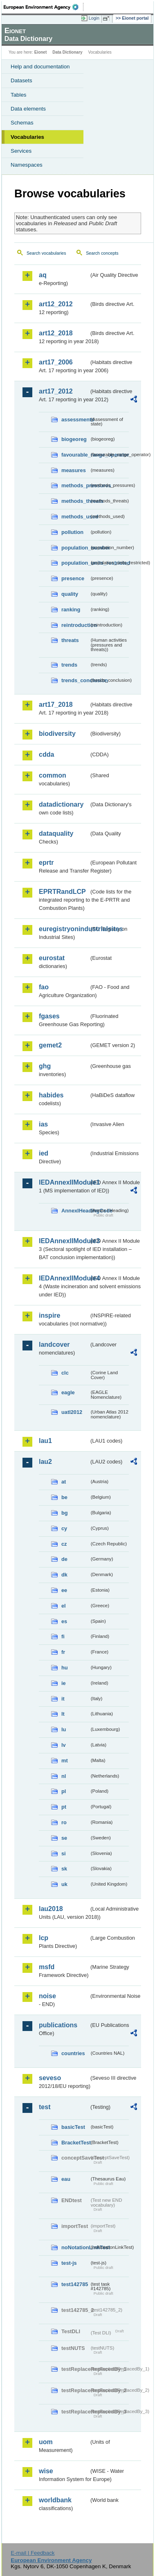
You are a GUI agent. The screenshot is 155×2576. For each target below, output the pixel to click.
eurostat (52, 957)
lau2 (45, 1461)
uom (46, 2441)
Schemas (22, 123)
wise (46, 2470)
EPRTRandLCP (62, 891)
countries (73, 2053)
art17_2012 (56, 391)
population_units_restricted (75, 563)
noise (47, 1995)
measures (73, 470)
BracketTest (75, 2143)
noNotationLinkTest (75, 2247)
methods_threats (75, 501)
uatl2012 (71, 1412)
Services (21, 151)
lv (63, 1745)
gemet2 (50, 1045)
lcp (43, 1937)
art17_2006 (56, 362)
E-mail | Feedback (32, 2553)
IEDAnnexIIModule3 (64, 1240)
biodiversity (57, 733)
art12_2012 (56, 304)
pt (63, 1807)
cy (64, 1528)
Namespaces (27, 165)
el (63, 1606)
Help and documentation (40, 66)
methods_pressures (75, 485)
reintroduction (75, 625)
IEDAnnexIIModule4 (64, 1278)
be (64, 1497)
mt (64, 1760)
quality (69, 594)
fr (63, 1652)
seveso (50, 2077)
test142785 (74, 2284)
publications (58, 2025)
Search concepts (102, 253)
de (64, 1559)
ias (43, 1124)
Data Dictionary (67, 52)
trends (69, 665)
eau (65, 2179)
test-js (69, 2263)
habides (51, 1095)
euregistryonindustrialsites (64, 928)
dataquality (56, 833)
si (63, 1853)
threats (70, 640)
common (52, 775)
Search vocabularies (46, 253)
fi (63, 1636)
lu (63, 1729)
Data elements (28, 109)
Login (94, 18)
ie (63, 1683)
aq (43, 274)
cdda (46, 754)
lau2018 (51, 1908)
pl (63, 1791)
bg (64, 1513)
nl (63, 1776)
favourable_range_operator (75, 455)
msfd (46, 1966)
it (63, 1699)
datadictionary (61, 804)
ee (64, 1590)
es (64, 1621)
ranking (70, 609)
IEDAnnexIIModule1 (64, 1182)
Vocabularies (27, 137)
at (63, 1482)
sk (64, 1869)
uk (64, 1884)
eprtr (46, 862)
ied (43, 1153)
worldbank (55, 2500)
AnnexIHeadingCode (75, 1211)
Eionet (40, 52)
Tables (19, 95)
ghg (45, 1066)
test (44, 2106)
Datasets (21, 80)
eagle (68, 1392)
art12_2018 (56, 333)
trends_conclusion (75, 680)
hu (64, 1668)
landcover (54, 1344)
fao (44, 987)
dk (64, 1575)
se (64, 1838)
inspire (49, 1315)
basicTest (73, 2127)
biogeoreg (74, 439)
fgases (49, 1016)
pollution (72, 532)
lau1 (45, 1440)
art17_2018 (56, 704)
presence (72, 578)
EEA (43, 7)
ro (64, 1822)
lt (63, 1714)
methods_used (75, 516)
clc (65, 1373)
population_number (75, 548)
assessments (75, 419)
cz (64, 1544)
